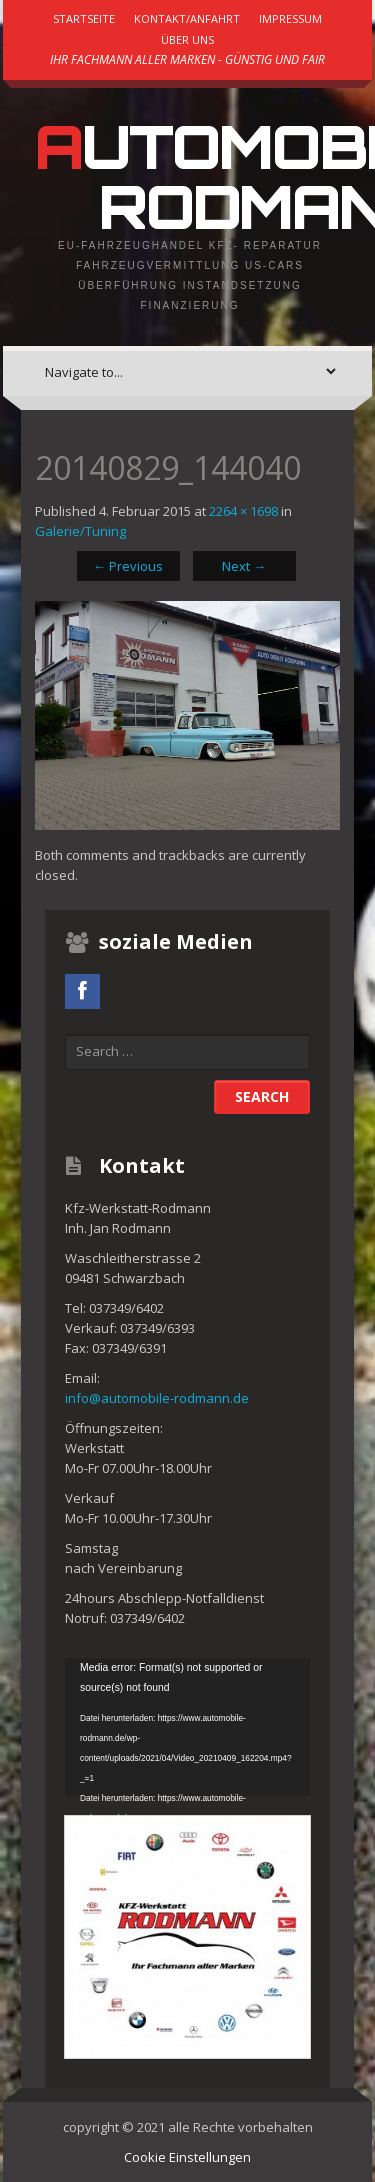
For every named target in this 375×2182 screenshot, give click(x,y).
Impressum (290, 18)
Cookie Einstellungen (187, 2157)
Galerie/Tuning (80, 531)
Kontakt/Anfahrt (187, 18)
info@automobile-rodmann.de (157, 1398)
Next (244, 566)
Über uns (187, 39)
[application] (187, 1727)
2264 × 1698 (243, 511)
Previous (128, 566)
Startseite (84, 18)
